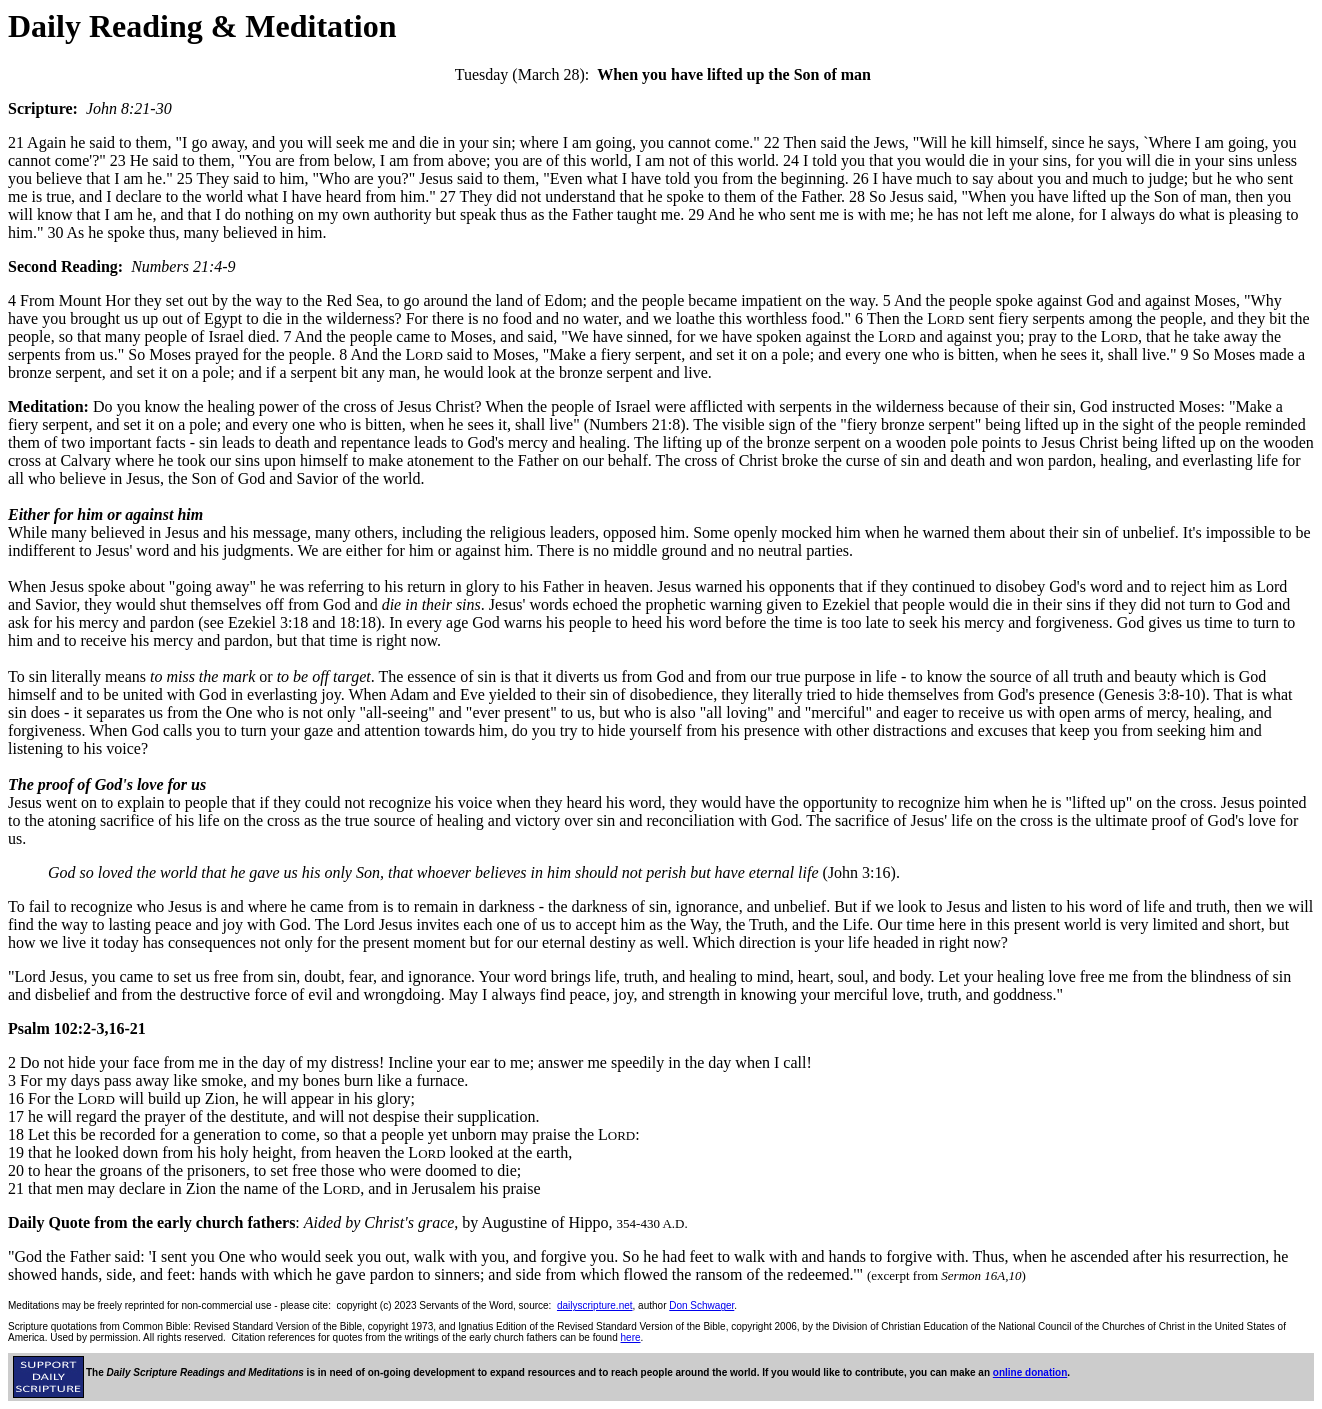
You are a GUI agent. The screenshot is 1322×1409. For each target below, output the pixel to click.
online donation (1030, 1372)
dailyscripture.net (595, 1305)
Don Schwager (701, 1305)
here (631, 1337)
